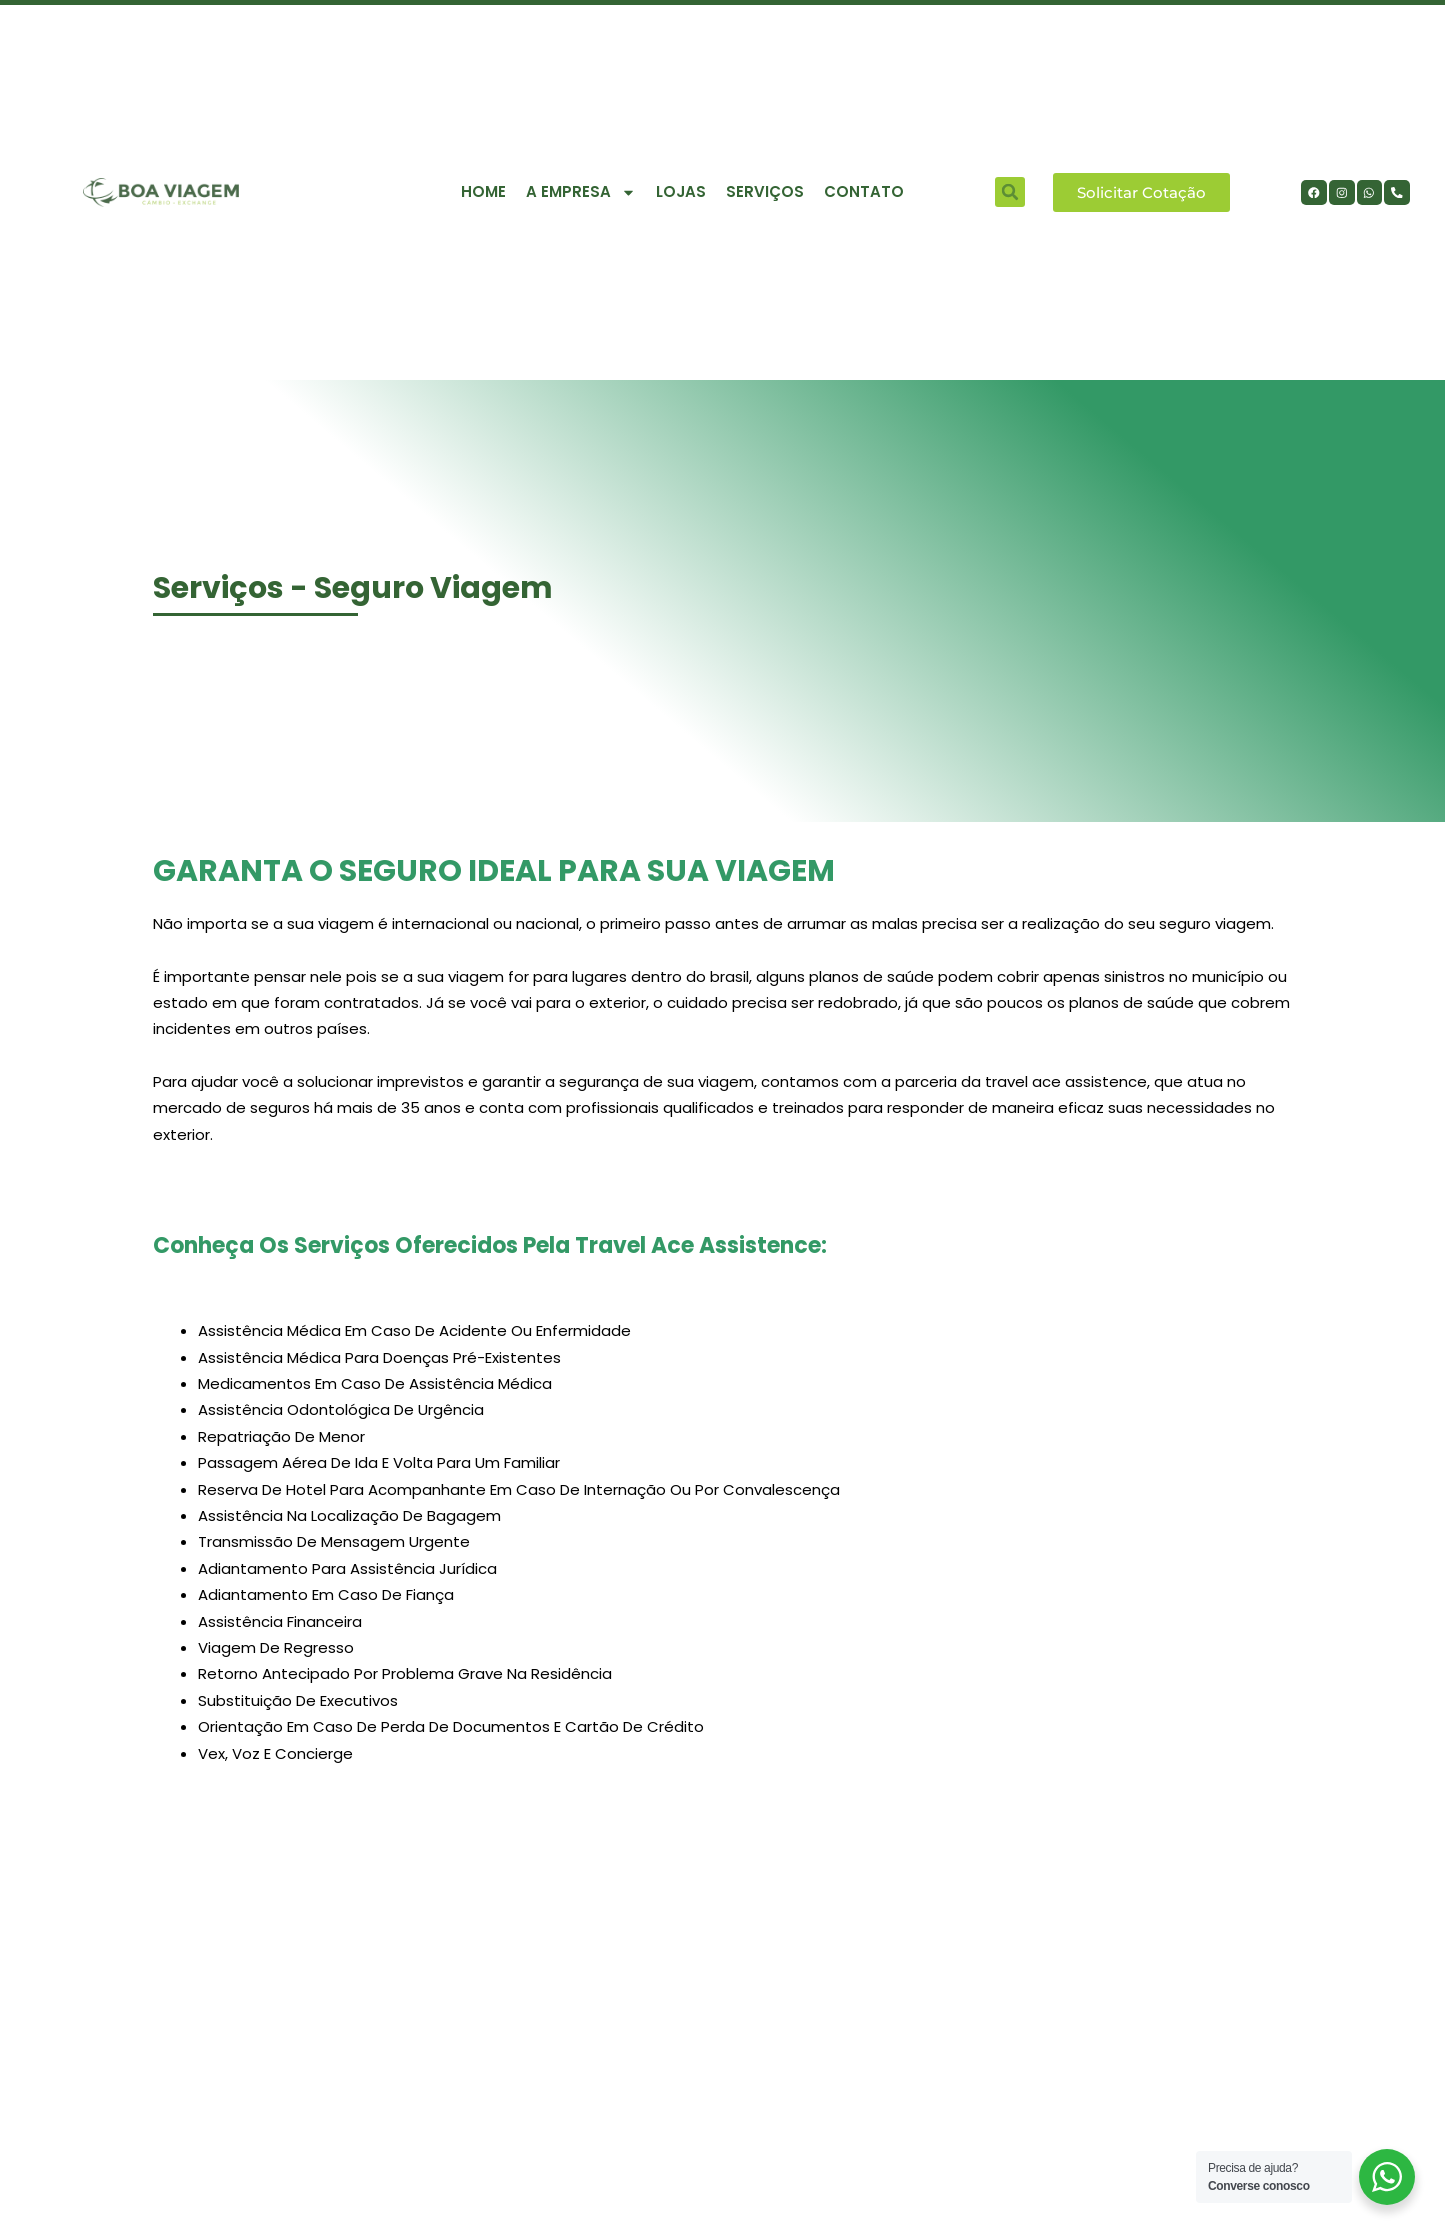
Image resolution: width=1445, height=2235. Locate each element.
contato (864, 191)
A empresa (581, 192)
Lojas (681, 191)
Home (483, 191)
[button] (1010, 192)
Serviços (765, 191)
